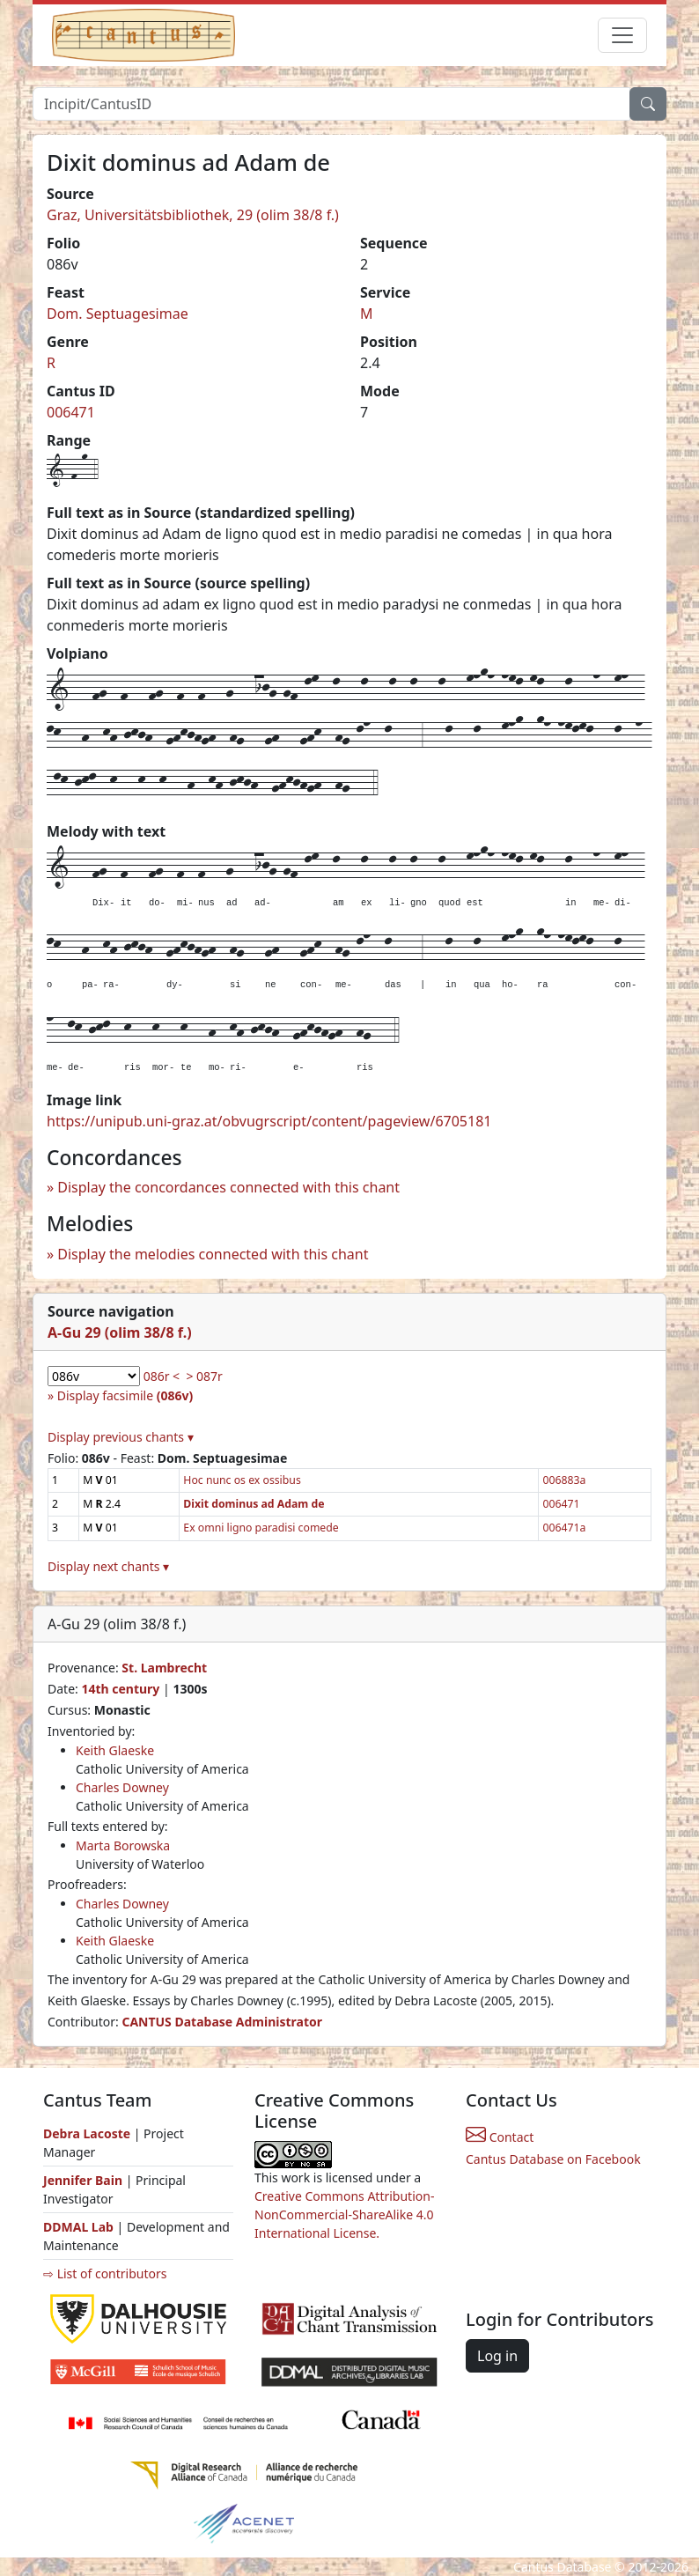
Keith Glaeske (115, 1750)
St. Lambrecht (164, 1667)
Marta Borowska (123, 1845)
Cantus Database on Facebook (553, 2159)
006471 (71, 412)
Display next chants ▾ (108, 1566)
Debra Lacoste (86, 2133)
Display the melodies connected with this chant (212, 1254)
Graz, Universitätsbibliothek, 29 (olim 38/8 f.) (193, 215)
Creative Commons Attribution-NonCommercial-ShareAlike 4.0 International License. (344, 2214)
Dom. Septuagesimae (117, 313)
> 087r (204, 1376)
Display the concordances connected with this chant (228, 1187)
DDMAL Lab (78, 2226)
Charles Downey (122, 1787)
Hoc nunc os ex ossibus (241, 1480)
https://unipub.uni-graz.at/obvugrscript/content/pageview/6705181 (269, 1121)
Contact (499, 2137)
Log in (497, 2356)
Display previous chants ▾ (121, 1436)
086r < (161, 1376)
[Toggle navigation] (622, 35)
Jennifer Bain (84, 2180)
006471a (563, 1527)
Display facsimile (125, 1395)
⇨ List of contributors (104, 2273)
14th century (120, 1688)
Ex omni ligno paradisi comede (260, 1527)
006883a (563, 1480)
